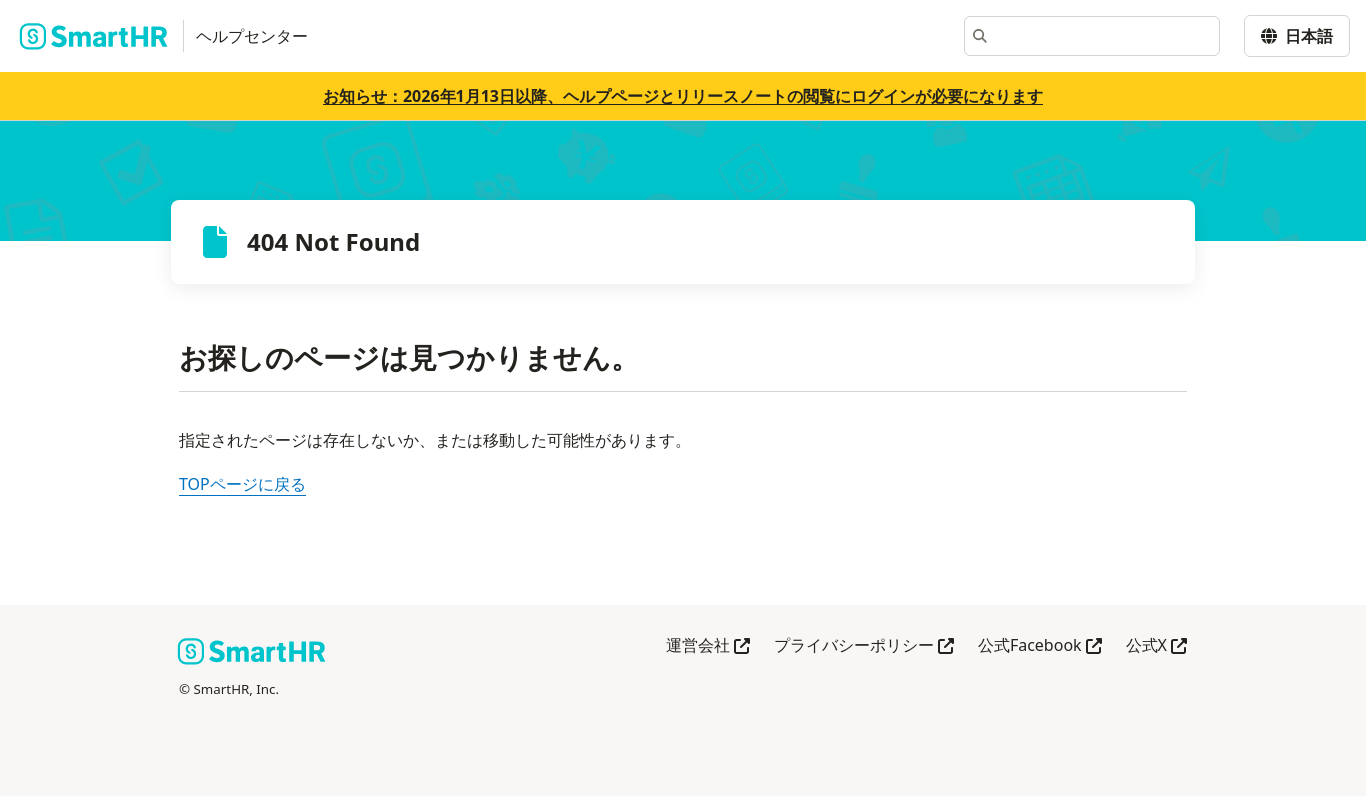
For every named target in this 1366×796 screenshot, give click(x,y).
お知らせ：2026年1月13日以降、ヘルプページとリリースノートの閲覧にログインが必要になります (683, 96)
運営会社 (708, 646)
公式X (1156, 646)
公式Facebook (1040, 646)
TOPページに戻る (242, 484)
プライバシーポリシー (864, 646)
